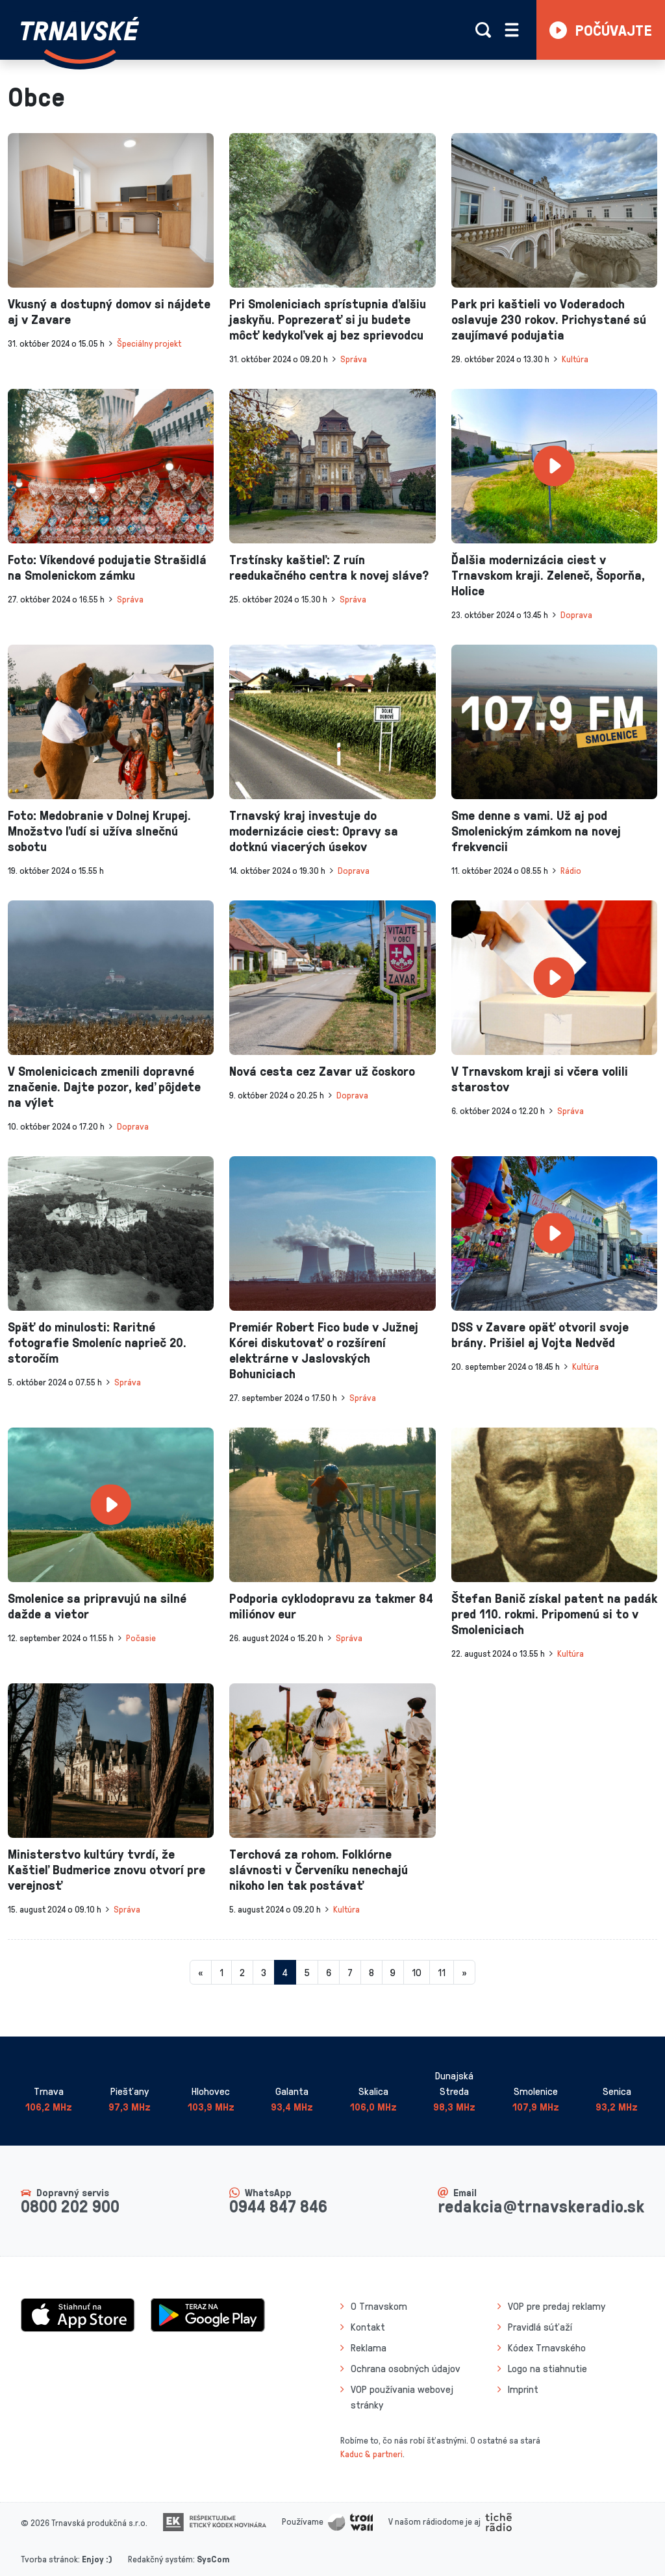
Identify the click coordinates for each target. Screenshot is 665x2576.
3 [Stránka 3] (263, 1972)
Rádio (570, 870)
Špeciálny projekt (149, 343)
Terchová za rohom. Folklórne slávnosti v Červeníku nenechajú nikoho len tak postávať (318, 1869)
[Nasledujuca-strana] (464, 1972)
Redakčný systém (160, 2559)
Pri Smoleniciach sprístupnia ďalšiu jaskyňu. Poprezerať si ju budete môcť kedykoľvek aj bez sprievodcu (327, 318)
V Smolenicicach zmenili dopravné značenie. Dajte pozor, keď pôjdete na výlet (104, 1086)
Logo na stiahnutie (547, 2368)
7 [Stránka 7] (350, 1972)
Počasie (141, 1637)
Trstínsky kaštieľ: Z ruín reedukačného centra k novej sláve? (329, 567)
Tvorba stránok (49, 2559)
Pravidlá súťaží (540, 2327)
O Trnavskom (379, 2306)
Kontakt (368, 2327)
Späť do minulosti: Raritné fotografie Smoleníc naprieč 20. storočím (97, 1342)
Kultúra (575, 359)
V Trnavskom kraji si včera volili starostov (539, 1078)
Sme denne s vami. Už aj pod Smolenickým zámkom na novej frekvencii (536, 830)
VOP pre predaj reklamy (556, 2306)
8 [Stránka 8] (371, 1972)
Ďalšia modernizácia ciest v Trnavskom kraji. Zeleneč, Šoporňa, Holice (548, 574)
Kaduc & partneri (371, 2453)
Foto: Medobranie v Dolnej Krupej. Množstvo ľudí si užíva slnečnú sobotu (99, 830)
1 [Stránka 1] (221, 1972)
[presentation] (111, 210)
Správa (353, 359)
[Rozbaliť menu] (511, 30)
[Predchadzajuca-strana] (201, 1972)
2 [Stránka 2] (242, 1972)
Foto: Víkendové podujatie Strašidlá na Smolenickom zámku (107, 567)
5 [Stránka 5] (307, 1972)
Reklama (368, 2347)
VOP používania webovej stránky (402, 2397)
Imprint (523, 2389)
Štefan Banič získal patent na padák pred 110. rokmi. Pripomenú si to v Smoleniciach (554, 1613)
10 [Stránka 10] (416, 1972)
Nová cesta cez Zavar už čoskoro (322, 1070)
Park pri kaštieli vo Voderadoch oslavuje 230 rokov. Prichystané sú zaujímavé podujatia (548, 318)
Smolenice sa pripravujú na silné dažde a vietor (97, 1605)
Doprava (576, 614)
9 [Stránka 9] (392, 1972)
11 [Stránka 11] (441, 1972)
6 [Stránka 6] (328, 1972)
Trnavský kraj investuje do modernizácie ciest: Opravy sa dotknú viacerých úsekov (313, 830)
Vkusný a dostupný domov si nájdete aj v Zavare (109, 311)
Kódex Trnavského (547, 2347)
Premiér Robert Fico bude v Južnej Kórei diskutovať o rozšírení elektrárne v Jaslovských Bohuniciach (323, 1349)
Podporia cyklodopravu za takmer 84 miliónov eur (331, 1605)
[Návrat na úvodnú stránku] (80, 40)
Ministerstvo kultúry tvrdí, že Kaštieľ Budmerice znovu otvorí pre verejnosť (106, 1869)
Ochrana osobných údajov (405, 2368)
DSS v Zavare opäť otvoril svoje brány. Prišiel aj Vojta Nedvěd (540, 1334)
